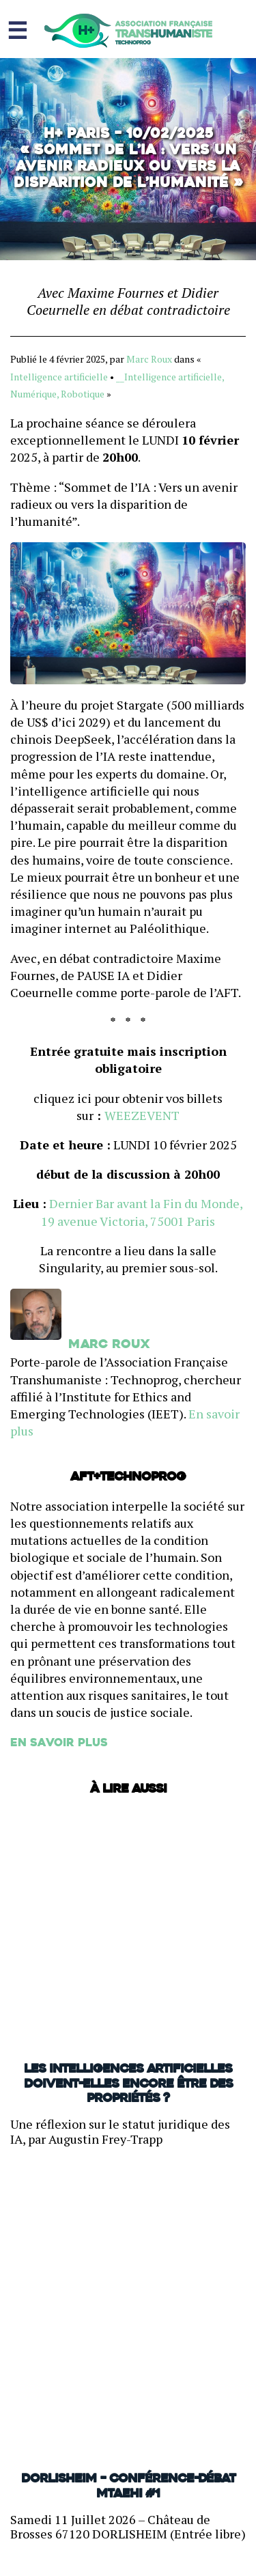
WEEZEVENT (142, 1115)
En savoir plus (59, 1743)
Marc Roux (149, 358)
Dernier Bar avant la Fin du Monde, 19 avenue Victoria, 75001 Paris (142, 1212)
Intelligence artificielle (59, 376)
